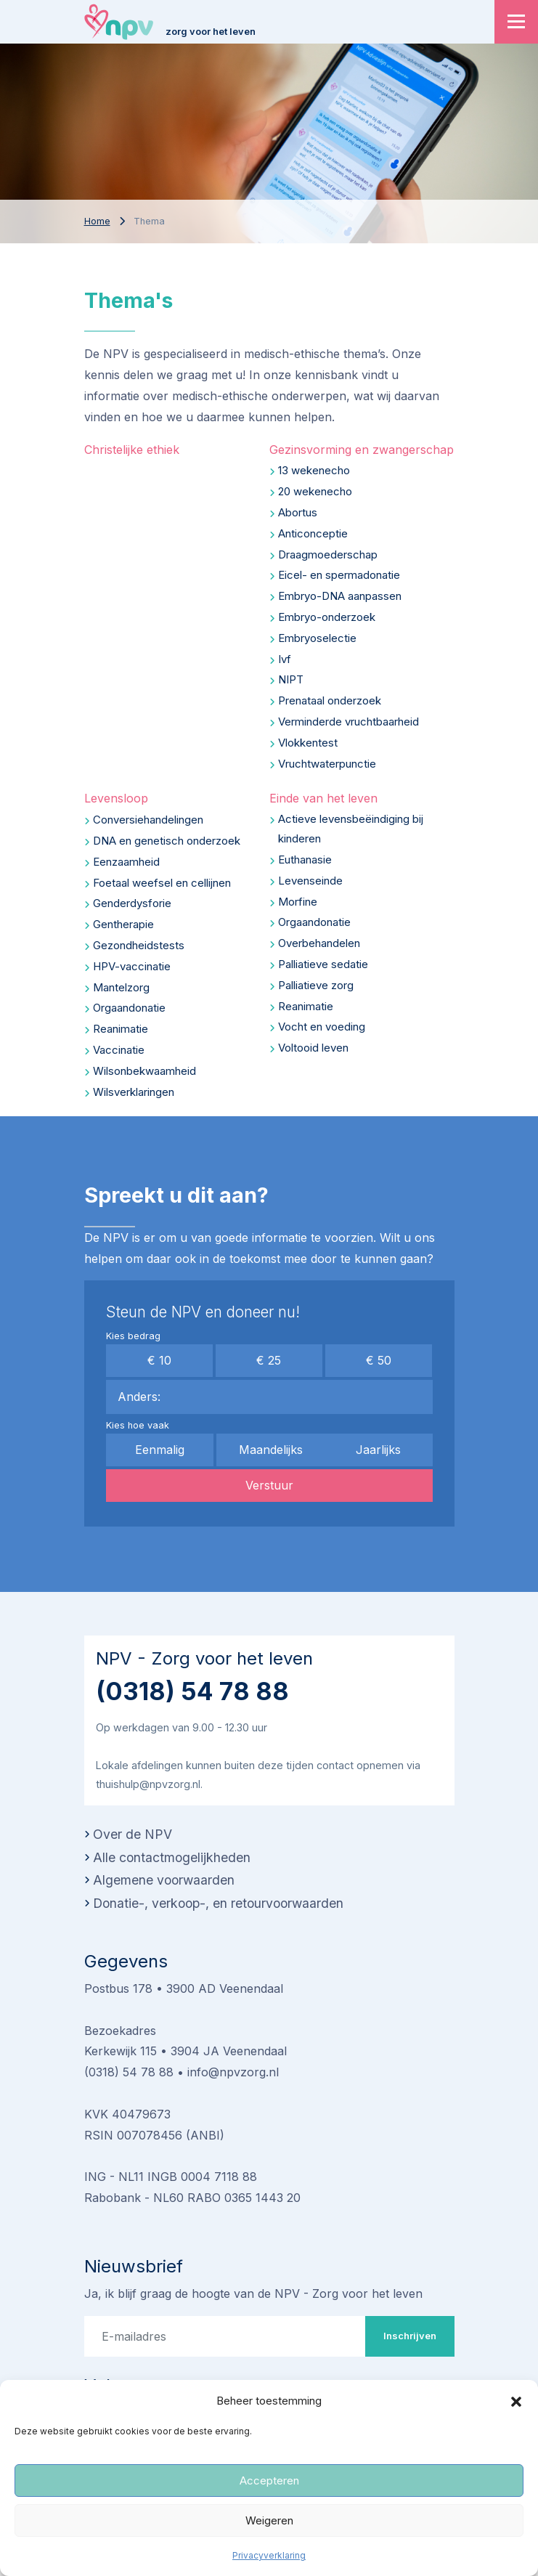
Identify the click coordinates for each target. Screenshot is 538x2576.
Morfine (297, 902)
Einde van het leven (323, 798)
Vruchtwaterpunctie (327, 764)
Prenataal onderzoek (329, 700)
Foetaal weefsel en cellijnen (162, 883)
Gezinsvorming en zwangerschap (361, 449)
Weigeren (269, 2520)
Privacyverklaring (269, 2555)
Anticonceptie (313, 533)
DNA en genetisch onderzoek (166, 841)
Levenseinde (310, 880)
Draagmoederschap (328, 554)
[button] (516, 2401)
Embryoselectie (317, 638)
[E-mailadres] (225, 2336)
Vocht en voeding (321, 1026)
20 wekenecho (315, 491)
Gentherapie (123, 924)
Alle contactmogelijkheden (171, 1857)
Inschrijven (409, 2335)
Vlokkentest (308, 742)
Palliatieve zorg (316, 985)
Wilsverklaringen (133, 1092)
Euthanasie (305, 859)
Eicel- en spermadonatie (339, 575)
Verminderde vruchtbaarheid (348, 721)
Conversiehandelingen (148, 819)
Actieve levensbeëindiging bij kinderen (350, 828)
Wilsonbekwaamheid (144, 1071)
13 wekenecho (314, 470)
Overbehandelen (319, 943)
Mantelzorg (121, 987)
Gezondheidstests (138, 945)
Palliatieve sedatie (323, 964)
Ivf (284, 659)
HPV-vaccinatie (132, 966)
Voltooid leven (313, 1048)
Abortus (297, 512)
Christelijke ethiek (131, 449)
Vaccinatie (118, 1050)
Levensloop (116, 798)
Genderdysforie (132, 903)
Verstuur (269, 1485)
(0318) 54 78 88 (192, 1691)
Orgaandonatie (129, 1008)
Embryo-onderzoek (326, 617)
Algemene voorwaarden (164, 1880)
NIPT (290, 679)
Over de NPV (132, 1834)
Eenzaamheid (126, 862)
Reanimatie (120, 1029)
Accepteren (269, 2480)
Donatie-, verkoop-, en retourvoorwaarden (218, 1903)
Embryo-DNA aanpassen (340, 596)
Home (97, 221)
